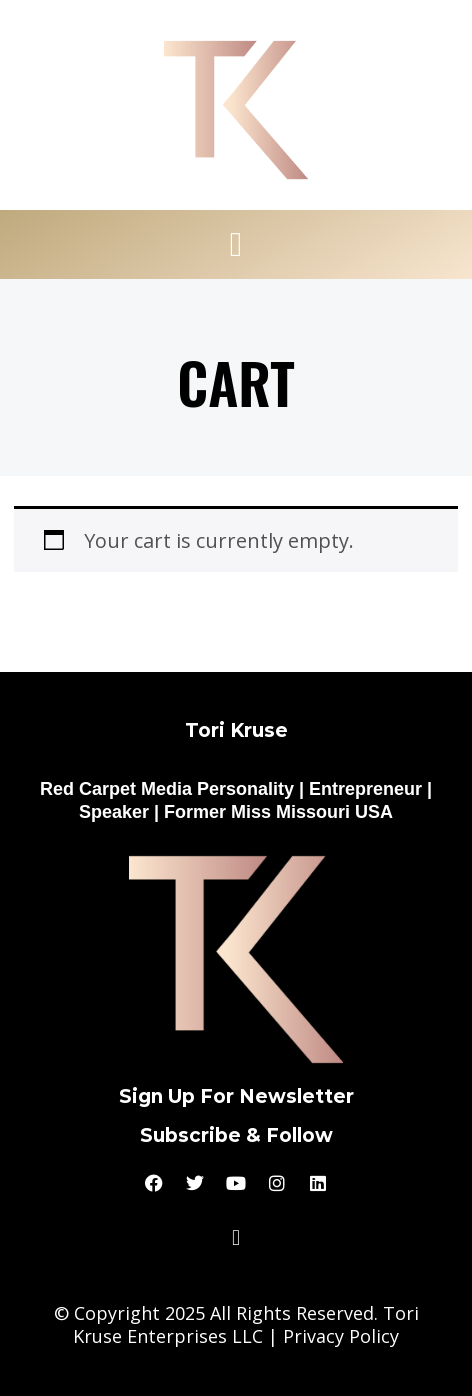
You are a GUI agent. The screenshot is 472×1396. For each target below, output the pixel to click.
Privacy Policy (341, 1336)
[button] (235, 245)
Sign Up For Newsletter (236, 1096)
